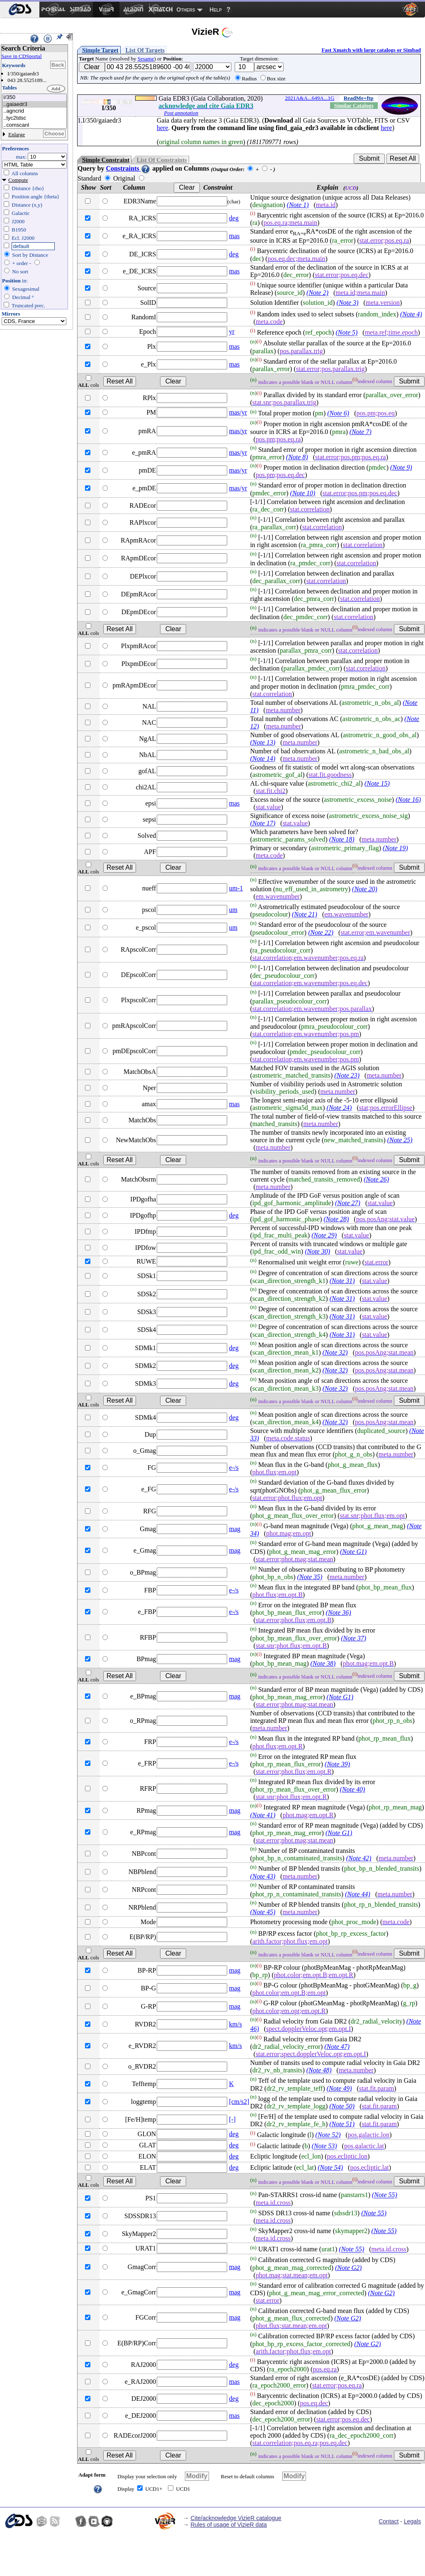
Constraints (128, 168)
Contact (388, 2521)
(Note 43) (262, 1876)
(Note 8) (297, 457)
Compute (18, 180)
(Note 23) (346, 1075)
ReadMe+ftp (359, 98)
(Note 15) (377, 783)
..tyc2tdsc (34, 118)
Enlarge (16, 134)
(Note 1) (298, 204)
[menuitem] (19, 9)
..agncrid (34, 111)
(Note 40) (352, 1789)
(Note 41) (262, 1815)
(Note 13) (262, 742)
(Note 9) (401, 467)
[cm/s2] (239, 2101)
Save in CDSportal (21, 56)
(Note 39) (337, 1764)
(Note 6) (338, 413)
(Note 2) (317, 292)
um (233, 909)
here (162, 127)
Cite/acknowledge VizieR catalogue (235, 2518)
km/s (235, 2024)
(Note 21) (304, 914)
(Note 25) (400, 1139)
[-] (232, 2119)
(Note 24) (339, 1107)
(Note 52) (328, 2135)
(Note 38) (322, 1663)
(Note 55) (384, 2195)
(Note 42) (359, 1858)
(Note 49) (339, 2088)
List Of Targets (145, 50)
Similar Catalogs (354, 105)
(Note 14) (262, 758)
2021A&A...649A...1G (309, 98)
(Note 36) (338, 1612)
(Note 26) (376, 1179)
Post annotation (181, 113)
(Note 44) (357, 1894)
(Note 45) (262, 1911)
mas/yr (238, 412)
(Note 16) (408, 799)
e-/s (233, 1467)
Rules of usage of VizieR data (228, 2524)
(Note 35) (310, 1576)
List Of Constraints (161, 160)
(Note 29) (324, 1235)
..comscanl (34, 125)
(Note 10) (303, 493)
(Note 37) (353, 1638)
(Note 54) (330, 2167)
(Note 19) (395, 847)
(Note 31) (342, 1280)
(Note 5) (346, 332)
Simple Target (100, 50)
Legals (412, 2521)
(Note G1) (353, 1551)
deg (233, 218)
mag (234, 1528)
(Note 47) (337, 2046)
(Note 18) (342, 839)
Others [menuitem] (186, 9)
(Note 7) (361, 431)
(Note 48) (319, 2070)
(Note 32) (335, 1352)
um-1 (236, 888)
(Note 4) (411, 314)
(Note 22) (320, 932)
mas (234, 235)
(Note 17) (262, 823)
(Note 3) (348, 302)
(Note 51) (342, 2123)
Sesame (146, 58)
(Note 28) (336, 1219)
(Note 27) (347, 1202)
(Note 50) (342, 2106)
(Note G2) (348, 2267)
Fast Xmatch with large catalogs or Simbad (371, 50)
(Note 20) (364, 888)
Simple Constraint (105, 160)
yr (231, 331)
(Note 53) (324, 2146)
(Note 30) (317, 1251)
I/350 (34, 97)
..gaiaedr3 (34, 104)
